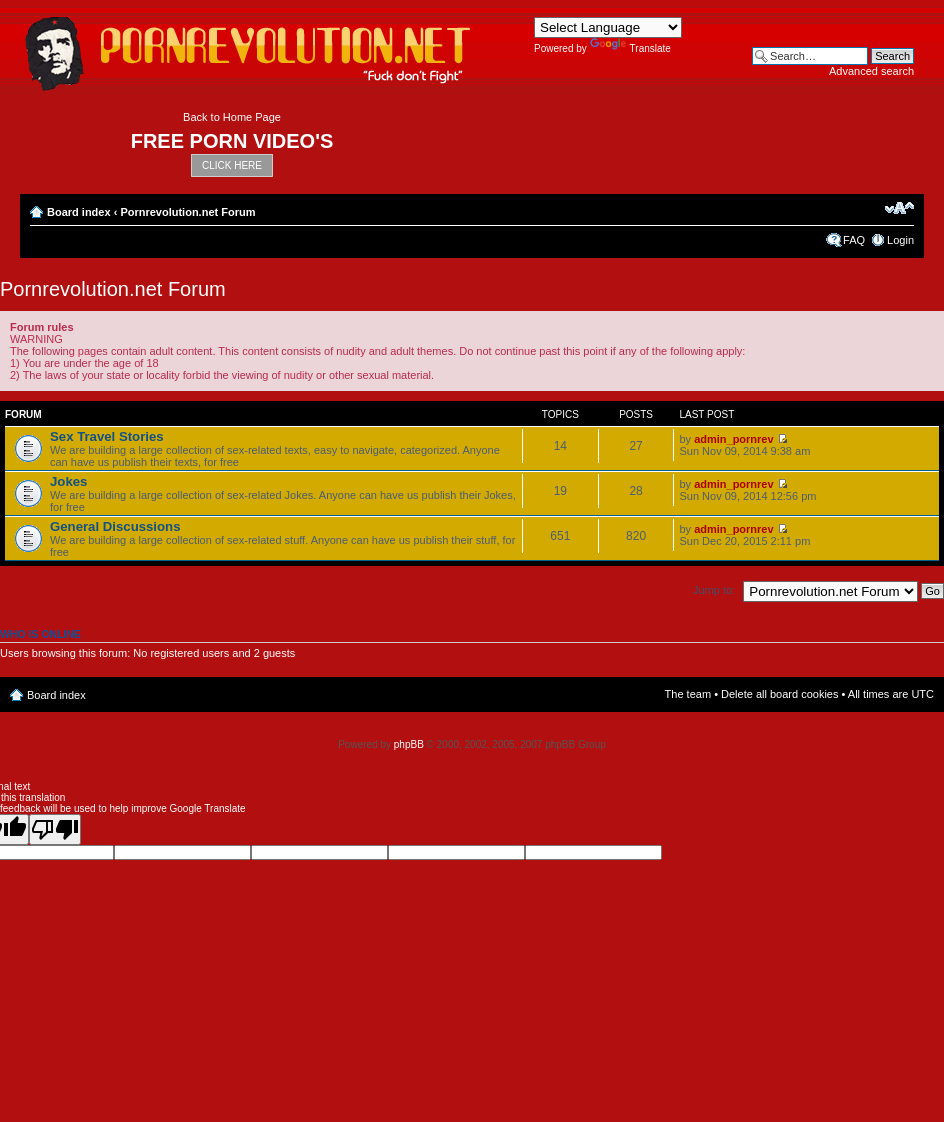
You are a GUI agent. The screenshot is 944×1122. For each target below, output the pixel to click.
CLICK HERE (232, 165)
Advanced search (871, 71)
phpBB (409, 744)
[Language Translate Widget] (608, 27)
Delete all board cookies (779, 694)
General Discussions (115, 526)
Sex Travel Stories (107, 436)
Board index (79, 212)
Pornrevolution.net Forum (187, 212)
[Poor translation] (55, 829)
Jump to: (714, 590)
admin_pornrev (733, 439)
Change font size (899, 208)
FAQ (854, 240)
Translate (630, 48)
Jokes (68, 481)
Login (900, 240)
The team (688, 694)
